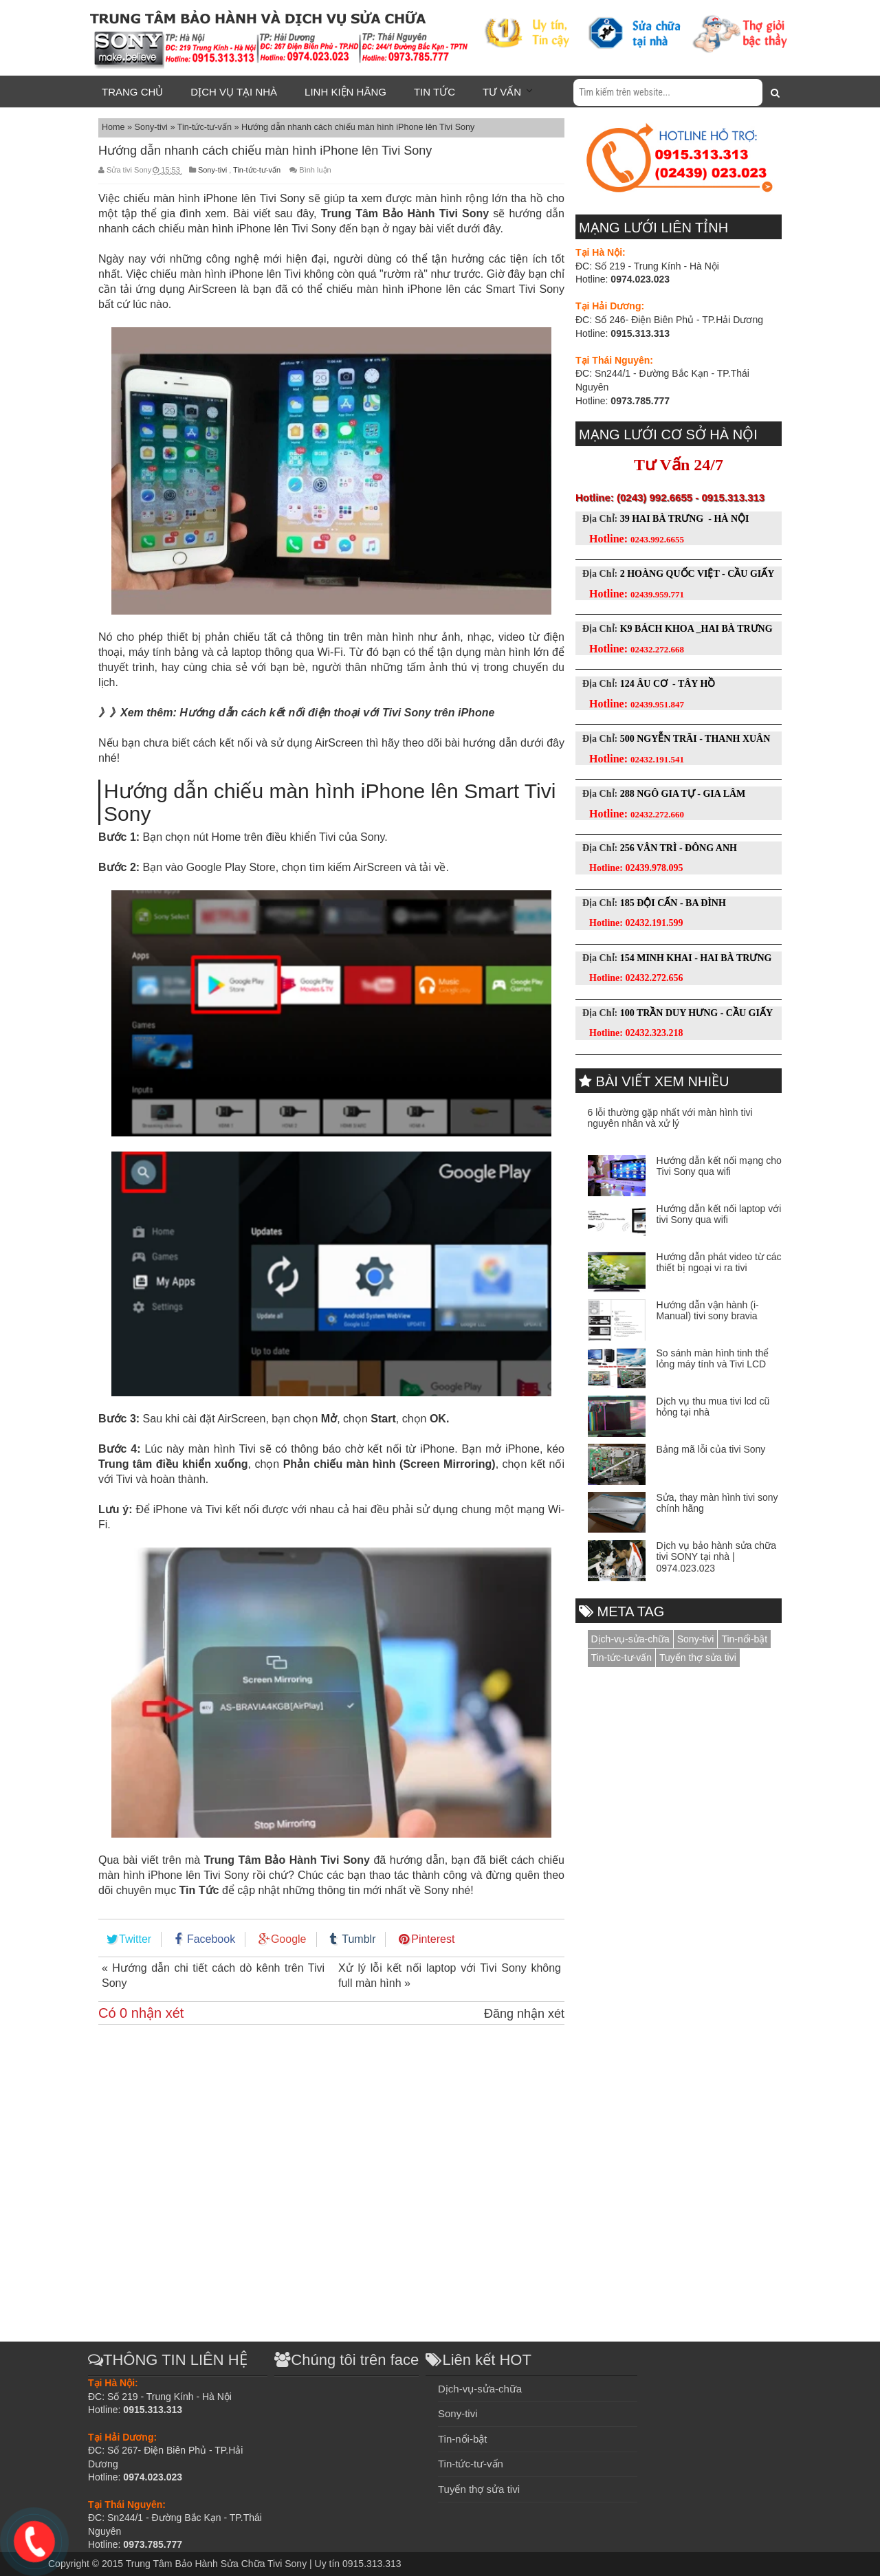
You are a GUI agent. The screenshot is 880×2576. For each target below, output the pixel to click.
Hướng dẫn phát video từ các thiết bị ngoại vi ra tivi (719, 1262)
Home (114, 127)
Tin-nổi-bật (744, 1638)
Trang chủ (132, 92)
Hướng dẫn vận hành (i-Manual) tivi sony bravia (708, 1310)
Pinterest (432, 1939)
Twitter (135, 1939)
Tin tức (434, 92)
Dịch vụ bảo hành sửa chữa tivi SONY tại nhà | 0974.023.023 (716, 1557)
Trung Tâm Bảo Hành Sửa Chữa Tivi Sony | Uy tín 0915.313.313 (264, 2563)
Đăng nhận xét (524, 2014)
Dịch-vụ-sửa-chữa (630, 1638)
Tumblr (358, 1939)
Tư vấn (502, 92)
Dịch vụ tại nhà (233, 92)
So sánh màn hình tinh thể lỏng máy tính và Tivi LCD (713, 1358)
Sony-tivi (152, 127)
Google (289, 1939)
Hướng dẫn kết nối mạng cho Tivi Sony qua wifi (719, 1166)
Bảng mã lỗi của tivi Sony (711, 1449)
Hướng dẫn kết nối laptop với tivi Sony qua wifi (719, 1214)
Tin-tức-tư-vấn (205, 127)
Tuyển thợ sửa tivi (697, 1657)
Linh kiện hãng (345, 92)
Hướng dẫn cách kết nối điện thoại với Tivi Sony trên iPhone (336, 712)
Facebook (211, 1939)
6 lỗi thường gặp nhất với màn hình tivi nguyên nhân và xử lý (670, 1118)
